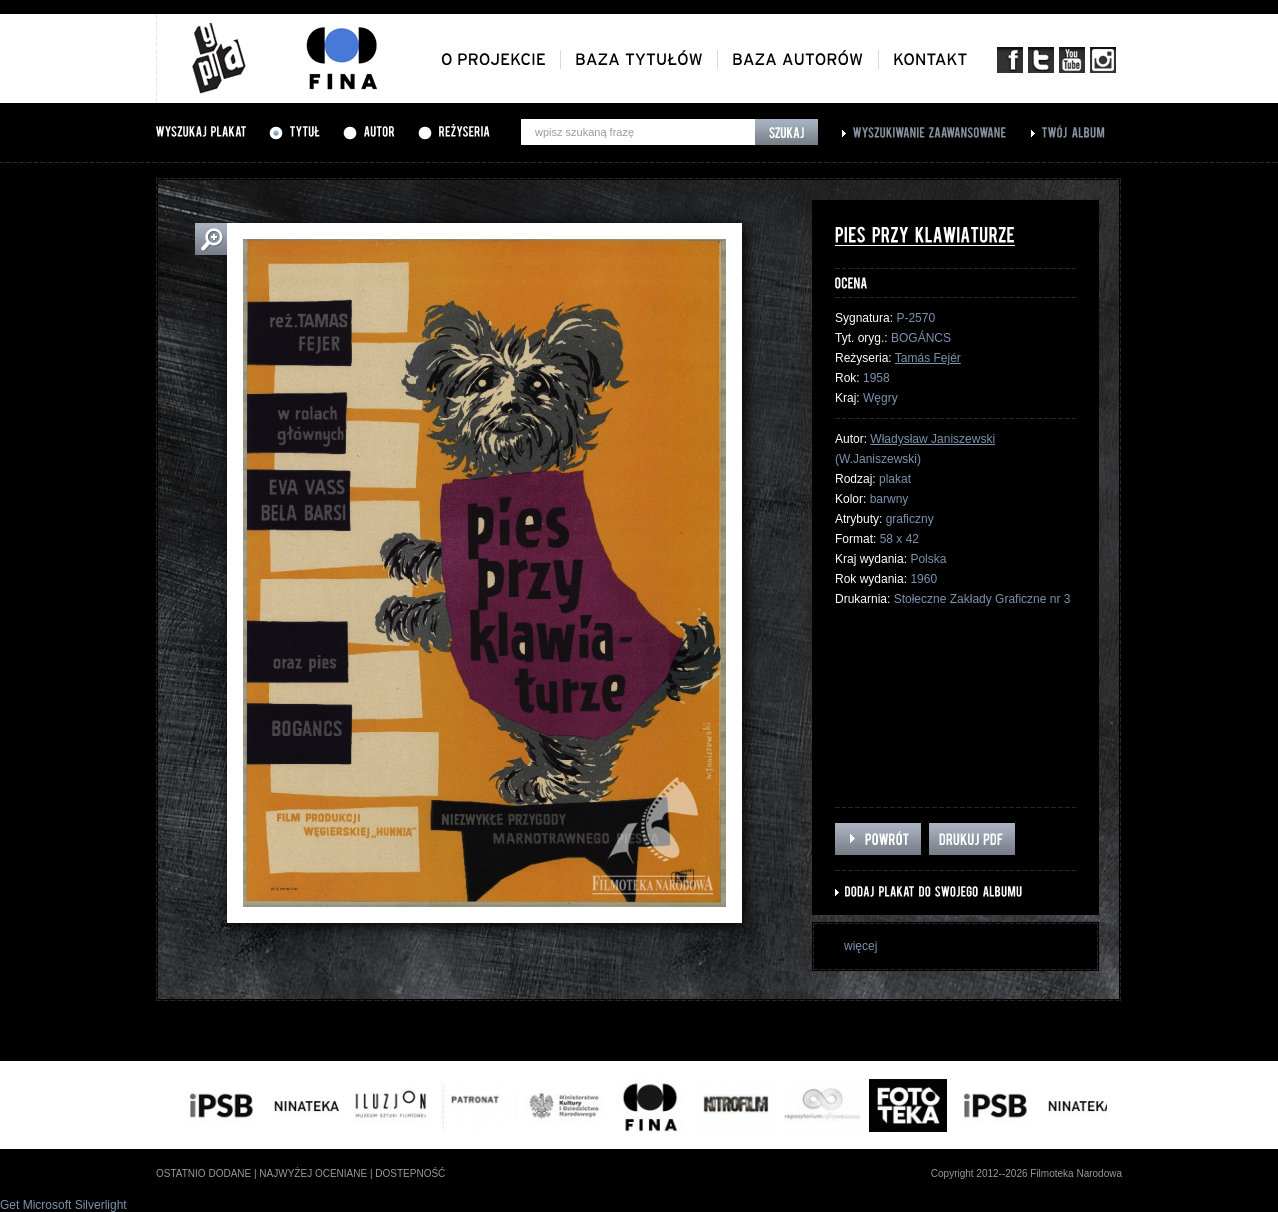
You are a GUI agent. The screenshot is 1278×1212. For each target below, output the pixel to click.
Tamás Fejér (928, 358)
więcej (860, 946)
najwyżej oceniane (313, 1173)
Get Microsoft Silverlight (63, 1205)
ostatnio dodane (203, 1173)
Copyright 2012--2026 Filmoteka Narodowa (1026, 1173)
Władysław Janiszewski (932, 439)
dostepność (410, 1173)
